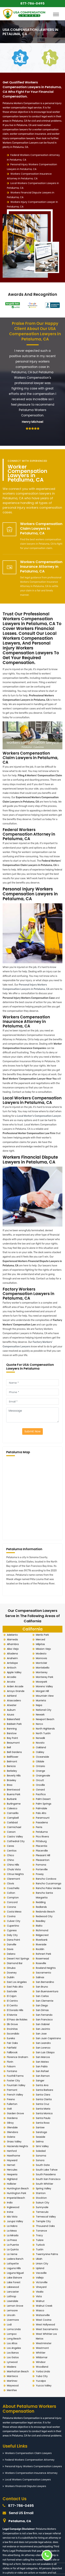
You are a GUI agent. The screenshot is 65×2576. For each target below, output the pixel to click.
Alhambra (13, 1644)
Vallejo (40, 2277)
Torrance (41, 2230)
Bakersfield (13, 1719)
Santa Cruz (42, 2104)
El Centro (12, 2001)
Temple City (43, 2221)
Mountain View (45, 1696)
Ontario (40, 1766)
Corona (11, 1907)
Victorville (41, 2282)
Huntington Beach (18, 2188)
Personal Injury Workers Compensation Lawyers (33, 2466)
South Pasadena (46, 2174)
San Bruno (42, 1986)
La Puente (13, 2245)
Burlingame (14, 1803)
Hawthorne (13, 2155)
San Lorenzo (43, 2047)
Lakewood (13, 2287)
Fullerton (12, 2104)
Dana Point (13, 1940)
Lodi (9, 2324)
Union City (42, 2263)
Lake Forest (13, 2282)
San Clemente (44, 2001)
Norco (39, 1724)
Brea (9, 1785)
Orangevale (43, 1775)
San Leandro (43, 2043)
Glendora (12, 2132)
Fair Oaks (12, 2043)
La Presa (12, 2240)
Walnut (40, 2301)
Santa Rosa (42, 2123)
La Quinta (13, 2249)
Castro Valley (15, 1836)
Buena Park (13, 1794)
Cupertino (13, 1925)
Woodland (42, 2367)
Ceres (10, 1846)
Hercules (12, 2169)
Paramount (43, 1818)
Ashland (11, 1696)
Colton (11, 1893)
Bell (9, 1747)
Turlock (40, 2245)
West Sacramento (47, 2329)
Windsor (41, 2362)
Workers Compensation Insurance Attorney (31, 2473)
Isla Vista (12, 2216)
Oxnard (40, 1789)
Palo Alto (41, 1813)
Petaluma (42, 1832)
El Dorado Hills (15, 2010)
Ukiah (39, 2259)
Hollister (11, 2184)
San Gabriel (43, 2024)
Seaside (40, 2137)
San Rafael (42, 2071)
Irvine (10, 2212)
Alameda (12, 1639)
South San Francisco (48, 2179)
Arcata (11, 1681)
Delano (11, 1954)
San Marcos (43, 2057)
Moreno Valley (44, 1686)
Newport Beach (45, 1719)
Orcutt (40, 1780)
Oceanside (42, 1757)
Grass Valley (14, 2141)
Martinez (12, 2381)
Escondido (13, 2033)
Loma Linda (14, 2329)
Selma (40, 2141)
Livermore (13, 2320)
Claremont (13, 1879)
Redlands (41, 1907)
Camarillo (13, 1813)
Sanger (40, 2080)
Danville (11, 1944)
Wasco (40, 2310)
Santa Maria (43, 2108)
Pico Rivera (42, 1836)
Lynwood (12, 2362)
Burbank (12, 1799)
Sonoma (41, 2155)
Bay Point (12, 1738)
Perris (39, 1827)
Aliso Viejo (13, 1649)
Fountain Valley (16, 2085)
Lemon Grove (15, 2306)
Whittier (40, 2352)
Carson (11, 1832)
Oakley (40, 1752)
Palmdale (41, 1808)
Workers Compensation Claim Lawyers (28, 2453)
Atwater (11, 1705)
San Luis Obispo (45, 2052)
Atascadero (14, 1700)
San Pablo (42, 2066)
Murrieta (41, 1700)
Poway (40, 1874)
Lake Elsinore (14, 2277)
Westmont (42, 2348)
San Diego (42, 2005)
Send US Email (21, 2512)
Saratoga (41, 2132)
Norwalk (40, 1738)
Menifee (12, 2390)
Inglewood (13, 2207)
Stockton (41, 2198)
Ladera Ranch (15, 2259)
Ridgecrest (42, 1935)
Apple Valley (14, 1672)
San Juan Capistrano (48, 2038)
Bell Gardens (14, 1752)
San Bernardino (45, 1982)
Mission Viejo (43, 1649)
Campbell (13, 1818)
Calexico (12, 1808)
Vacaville (41, 2273)
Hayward (12, 2160)
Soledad (41, 2151)
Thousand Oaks (45, 2226)
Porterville (42, 1869)
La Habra (12, 2226)
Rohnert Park (43, 1954)
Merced (40, 1639)
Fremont (12, 2090)
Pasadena (42, 1822)
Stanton (41, 2193)
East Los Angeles (17, 1982)
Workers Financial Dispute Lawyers (25, 2486)
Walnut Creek (44, 2306)
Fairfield (11, 2047)
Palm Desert (43, 1799)
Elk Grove (12, 2024)
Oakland (41, 1747)
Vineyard (41, 2287)
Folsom (11, 2066)
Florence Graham (17, 2057)
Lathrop (11, 2296)
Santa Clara (43, 2094)
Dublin (10, 1977)
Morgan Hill (42, 1691)
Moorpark (41, 1681)
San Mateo (42, 2062)
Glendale (12, 2127)
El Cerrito (12, 2005)
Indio (10, 2202)
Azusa (10, 1714)
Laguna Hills (14, 2268)
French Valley (15, 2094)
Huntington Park (16, 2193)
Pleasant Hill (43, 1855)
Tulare (40, 2240)
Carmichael (14, 1827)
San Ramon (43, 2076)
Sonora (40, 2160)
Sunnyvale (42, 2207)
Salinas (40, 1977)
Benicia (11, 1766)
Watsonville (43, 2315)
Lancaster (13, 2291)
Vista (39, 2296)
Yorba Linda (43, 2371)
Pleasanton (42, 1860)
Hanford (12, 2151)
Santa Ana (42, 2085)
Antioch (11, 1667)
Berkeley (12, 1771)
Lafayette (13, 2263)
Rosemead (42, 1958)
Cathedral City (16, 1841)
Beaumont (13, 1742)
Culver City (13, 1921)
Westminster (43, 2343)
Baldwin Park (14, 1724)
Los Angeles (14, 2348)
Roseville (41, 1963)
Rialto (39, 1925)
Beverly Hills (14, 1775)
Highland (12, 2179)
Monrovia (41, 1658)
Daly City (12, 1935)
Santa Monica (44, 2113)
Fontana (12, 2071)
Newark (40, 1714)
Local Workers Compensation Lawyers (28, 2479)
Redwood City (44, 1916)
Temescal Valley (46, 2216)
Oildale (40, 1761)
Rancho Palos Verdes (48, 1888)
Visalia (39, 2291)
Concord (12, 1902)
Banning (12, 1728)
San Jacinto (43, 2029)
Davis (10, 1949)
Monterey (41, 1672)
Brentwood (13, 1789)
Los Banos (13, 2352)
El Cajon (11, 1996)
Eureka (11, 2038)
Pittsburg (41, 1841)
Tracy (39, 2235)
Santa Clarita (44, 2099)
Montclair (41, 1663)
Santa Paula (43, 2118)
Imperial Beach (16, 2198)
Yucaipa (41, 2381)
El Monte (12, 2015)
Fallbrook (12, 2052)
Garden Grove (15, 2113)
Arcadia (11, 1677)
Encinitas (12, 2029)
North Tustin (43, 1733)
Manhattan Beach (18, 2371)
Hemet (11, 2165)
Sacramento (43, 1972)
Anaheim (12, 1658)
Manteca (12, 2376)
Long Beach (14, 2338)
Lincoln (11, 2315)
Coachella (13, 1888)
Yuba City (42, 2376)
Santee (40, 2127)
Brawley (11, 1780)
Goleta (11, 2137)
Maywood (13, 2385)
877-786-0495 (32, 3)
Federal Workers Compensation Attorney (29, 2459)
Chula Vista (14, 1869)
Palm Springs (43, 1803)
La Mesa (12, 2230)
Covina (11, 1916)
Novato (40, 1742)
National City (43, 1710)
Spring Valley (43, 2188)
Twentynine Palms (47, 2254)
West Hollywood (45, 2324)
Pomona (41, 1864)
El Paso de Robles (17, 2019)
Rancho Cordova (46, 1879)
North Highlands (45, 1728)
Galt (9, 2108)
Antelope (12, 1663)
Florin (10, 2062)
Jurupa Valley (15, 2221)
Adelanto (12, 1635)
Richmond (42, 1930)
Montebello (42, 1667)
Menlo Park (42, 1635)
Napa (39, 1705)
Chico (10, 1855)
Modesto (41, 1653)
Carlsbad (12, 1822)
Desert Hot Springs (18, 1958)
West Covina (43, 2320)
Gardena (12, 2118)
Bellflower (12, 1757)
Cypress (12, 1930)
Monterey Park (44, 1677)
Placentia (41, 1846)
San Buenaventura (47, 1991)
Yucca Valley (43, 2385)
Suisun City (42, 2202)
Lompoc (12, 2334)
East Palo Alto (15, 1986)
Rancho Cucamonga (48, 1883)
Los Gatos (13, 2357)
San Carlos (42, 1996)
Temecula (42, 2212)
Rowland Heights (46, 1968)
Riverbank (41, 1940)
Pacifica (41, 1794)
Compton (13, 1897)
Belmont (12, 1761)
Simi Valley (42, 2146)
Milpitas (40, 1644)
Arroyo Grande (15, 1691)
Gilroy (10, 2123)
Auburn (11, 1710)
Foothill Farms (15, 2076)
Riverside (41, 1944)
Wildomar (41, 2357)
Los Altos (12, 2343)
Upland (40, 2268)
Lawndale (12, 2301)
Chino (10, 1860)
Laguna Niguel (15, 2273)
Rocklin (40, 1949)
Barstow (11, 1733)
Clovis (10, 1883)
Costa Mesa (14, 1911)
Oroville (40, 1785)
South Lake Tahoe (47, 2169)
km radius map (32, 1497)
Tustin (39, 2249)
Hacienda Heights (17, 2146)
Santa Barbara (44, 2090)
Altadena (12, 1653)
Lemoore (12, 2310)
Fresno (11, 2099)
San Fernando (44, 2015)
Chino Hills (13, 1864)
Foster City (13, 2080)
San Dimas (42, 2010)
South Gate (43, 2165)
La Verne (12, 2254)
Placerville (42, 1850)
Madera (11, 2367)
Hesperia (12, 2174)
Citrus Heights (15, 1874)
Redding (41, 1902)
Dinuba (11, 1968)
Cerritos (11, 1850)
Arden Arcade (15, 1686)
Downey (12, 1972)
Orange (40, 1771)
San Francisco (44, 2019)
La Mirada (12, 2235)
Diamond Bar (15, 1963)
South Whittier (44, 2184)
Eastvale (12, 1991)
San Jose (41, 2033)
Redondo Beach (45, 1911)
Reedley (40, 1921)
